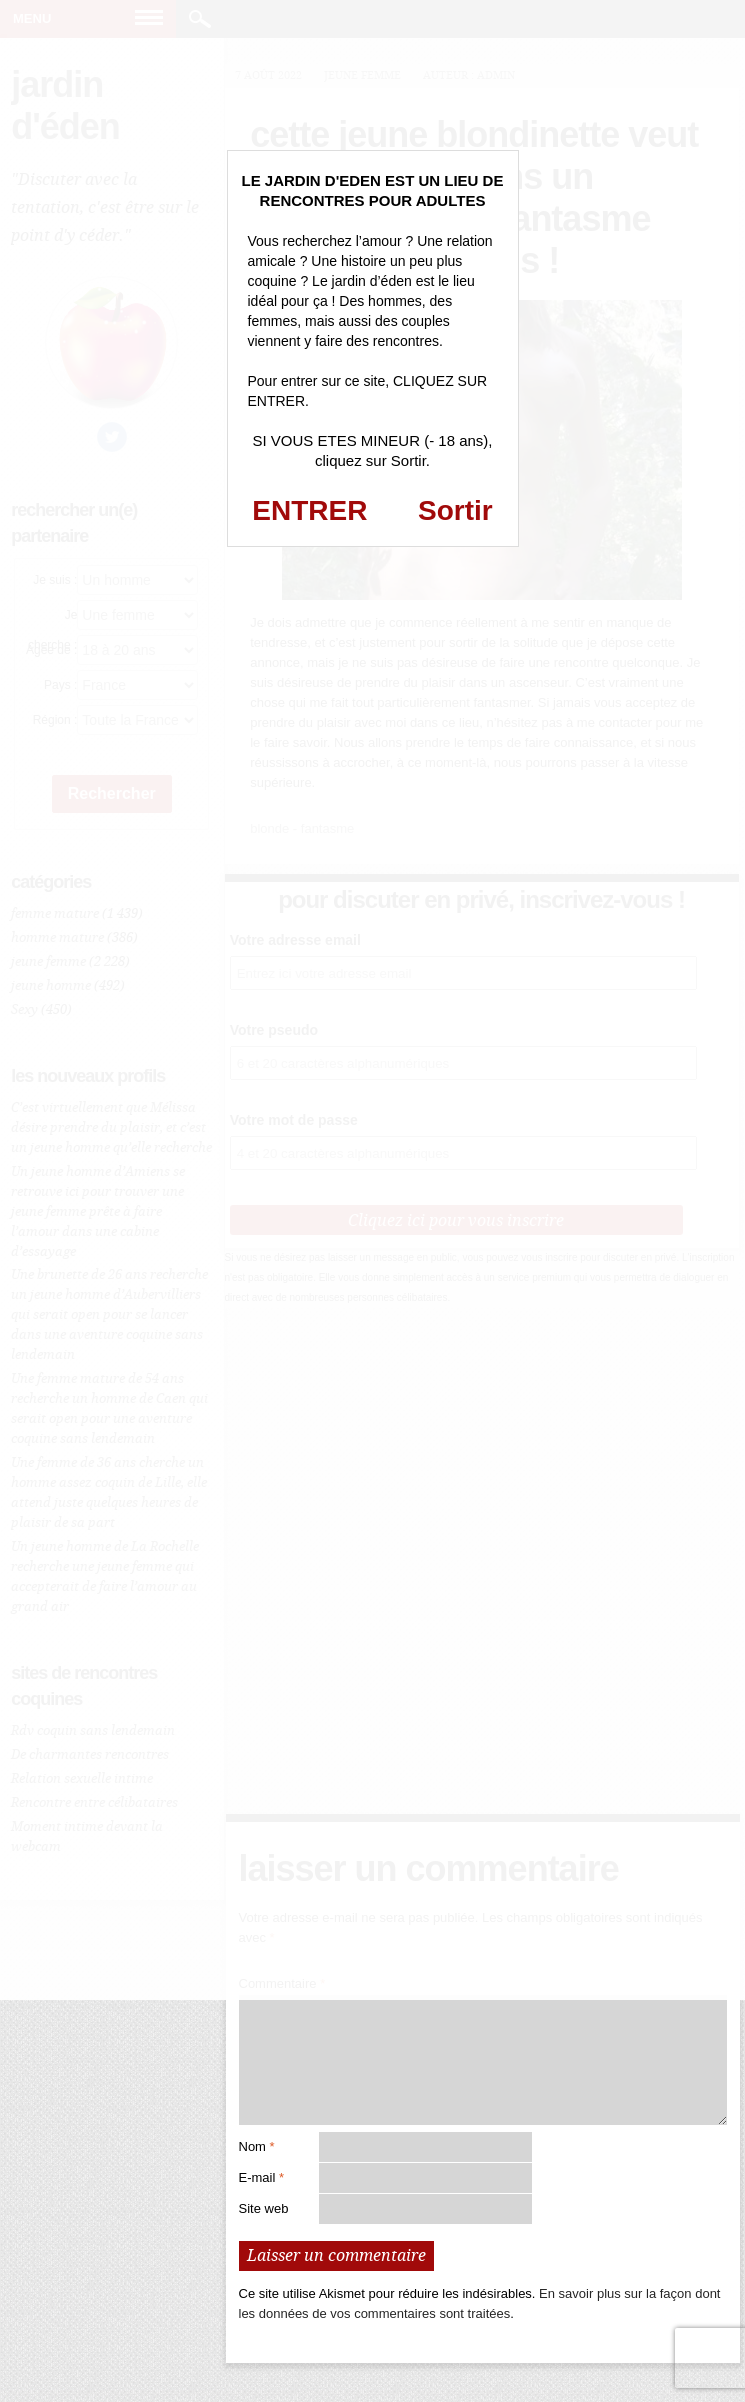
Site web (264, 2208)
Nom (257, 2146)
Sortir (455, 510)
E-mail (262, 2177)
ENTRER (309, 510)
